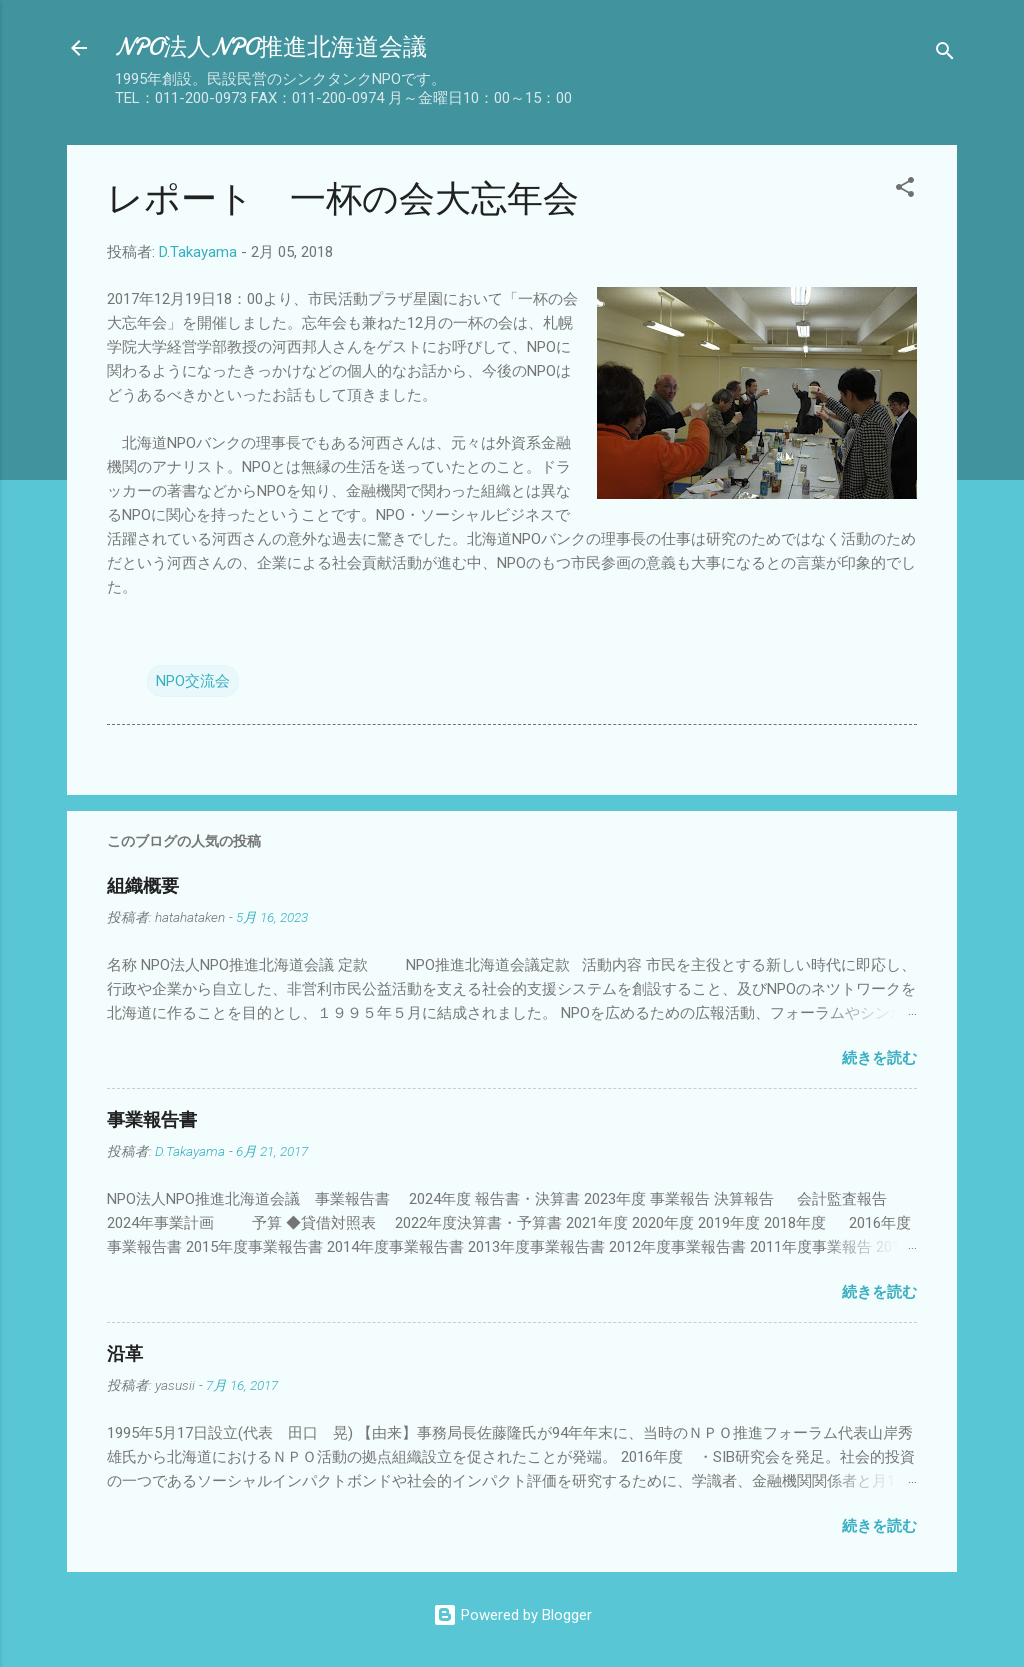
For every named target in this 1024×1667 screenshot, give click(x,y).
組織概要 (143, 886)
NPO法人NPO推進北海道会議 (271, 47)
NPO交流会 (193, 681)
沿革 (125, 1354)
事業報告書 (152, 1120)
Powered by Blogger (512, 1615)
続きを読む (879, 1058)
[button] (905, 190)
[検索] (945, 54)
